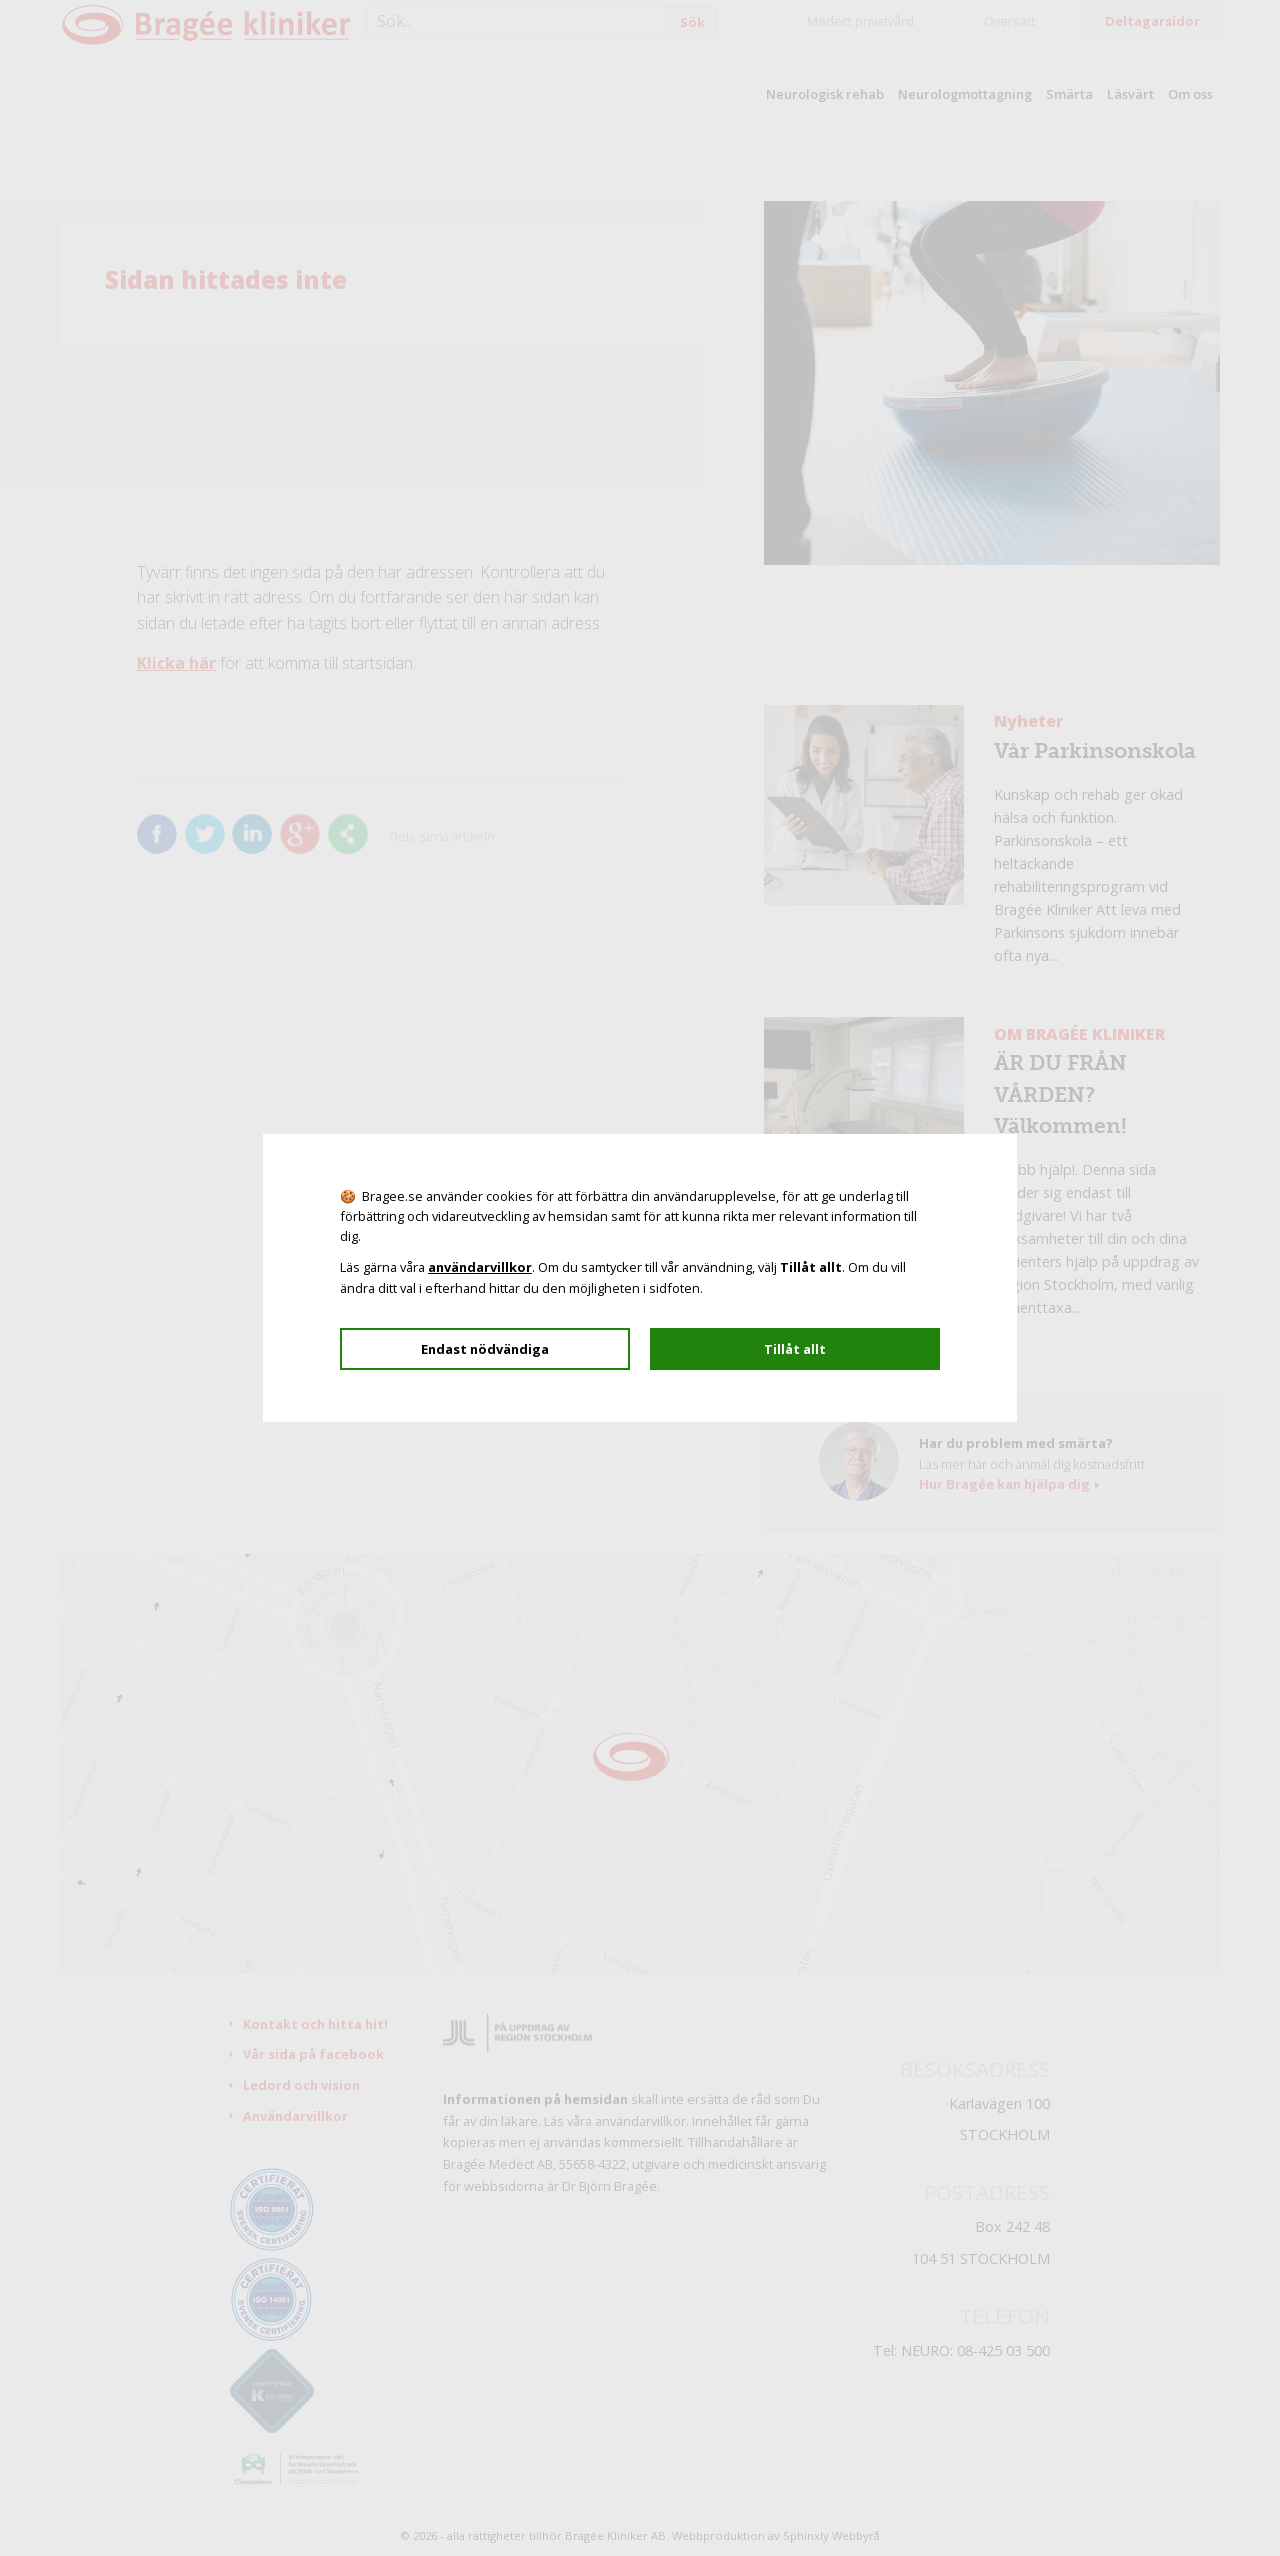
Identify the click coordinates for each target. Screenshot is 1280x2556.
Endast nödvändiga (485, 1349)
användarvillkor (480, 1267)
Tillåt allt (795, 1349)
